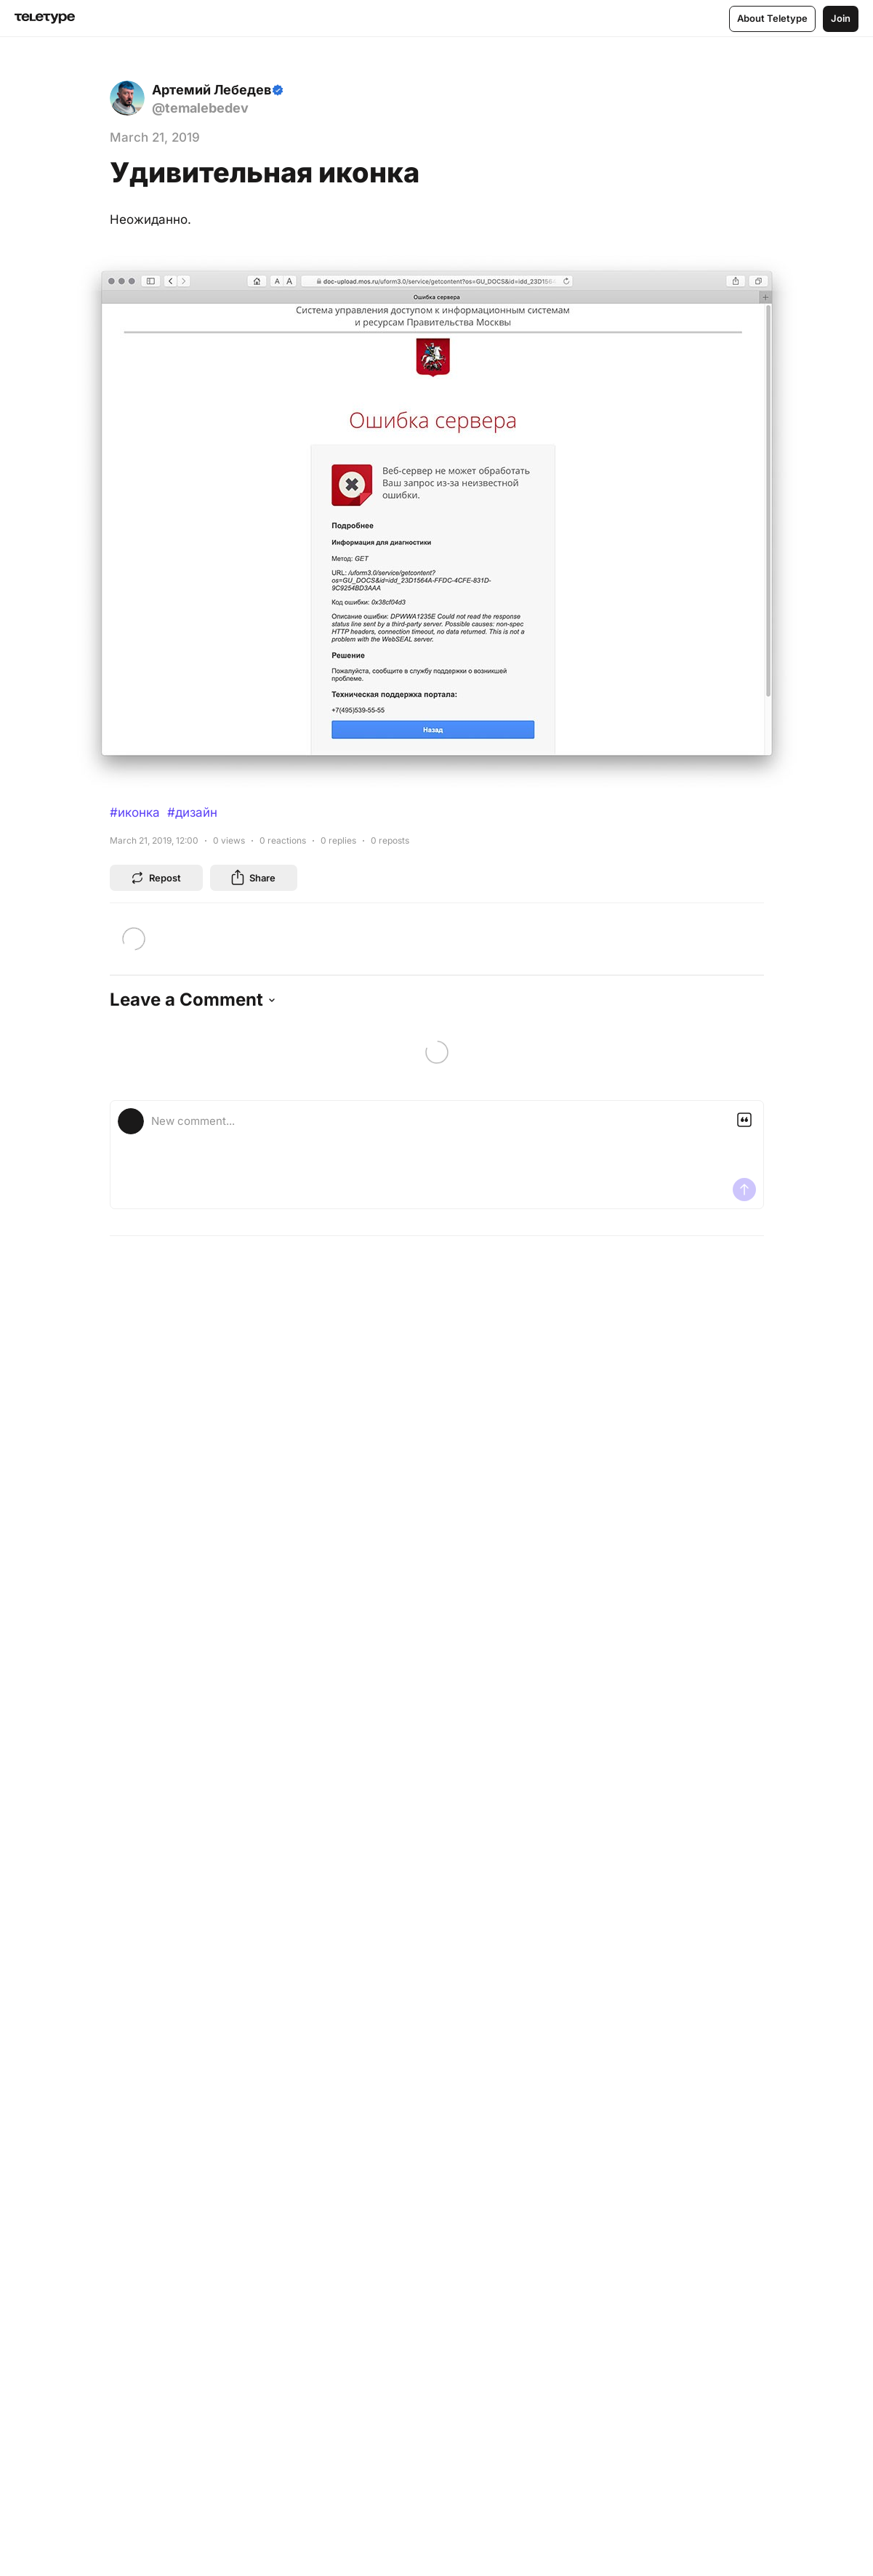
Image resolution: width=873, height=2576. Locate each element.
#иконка (135, 812)
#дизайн (192, 812)
